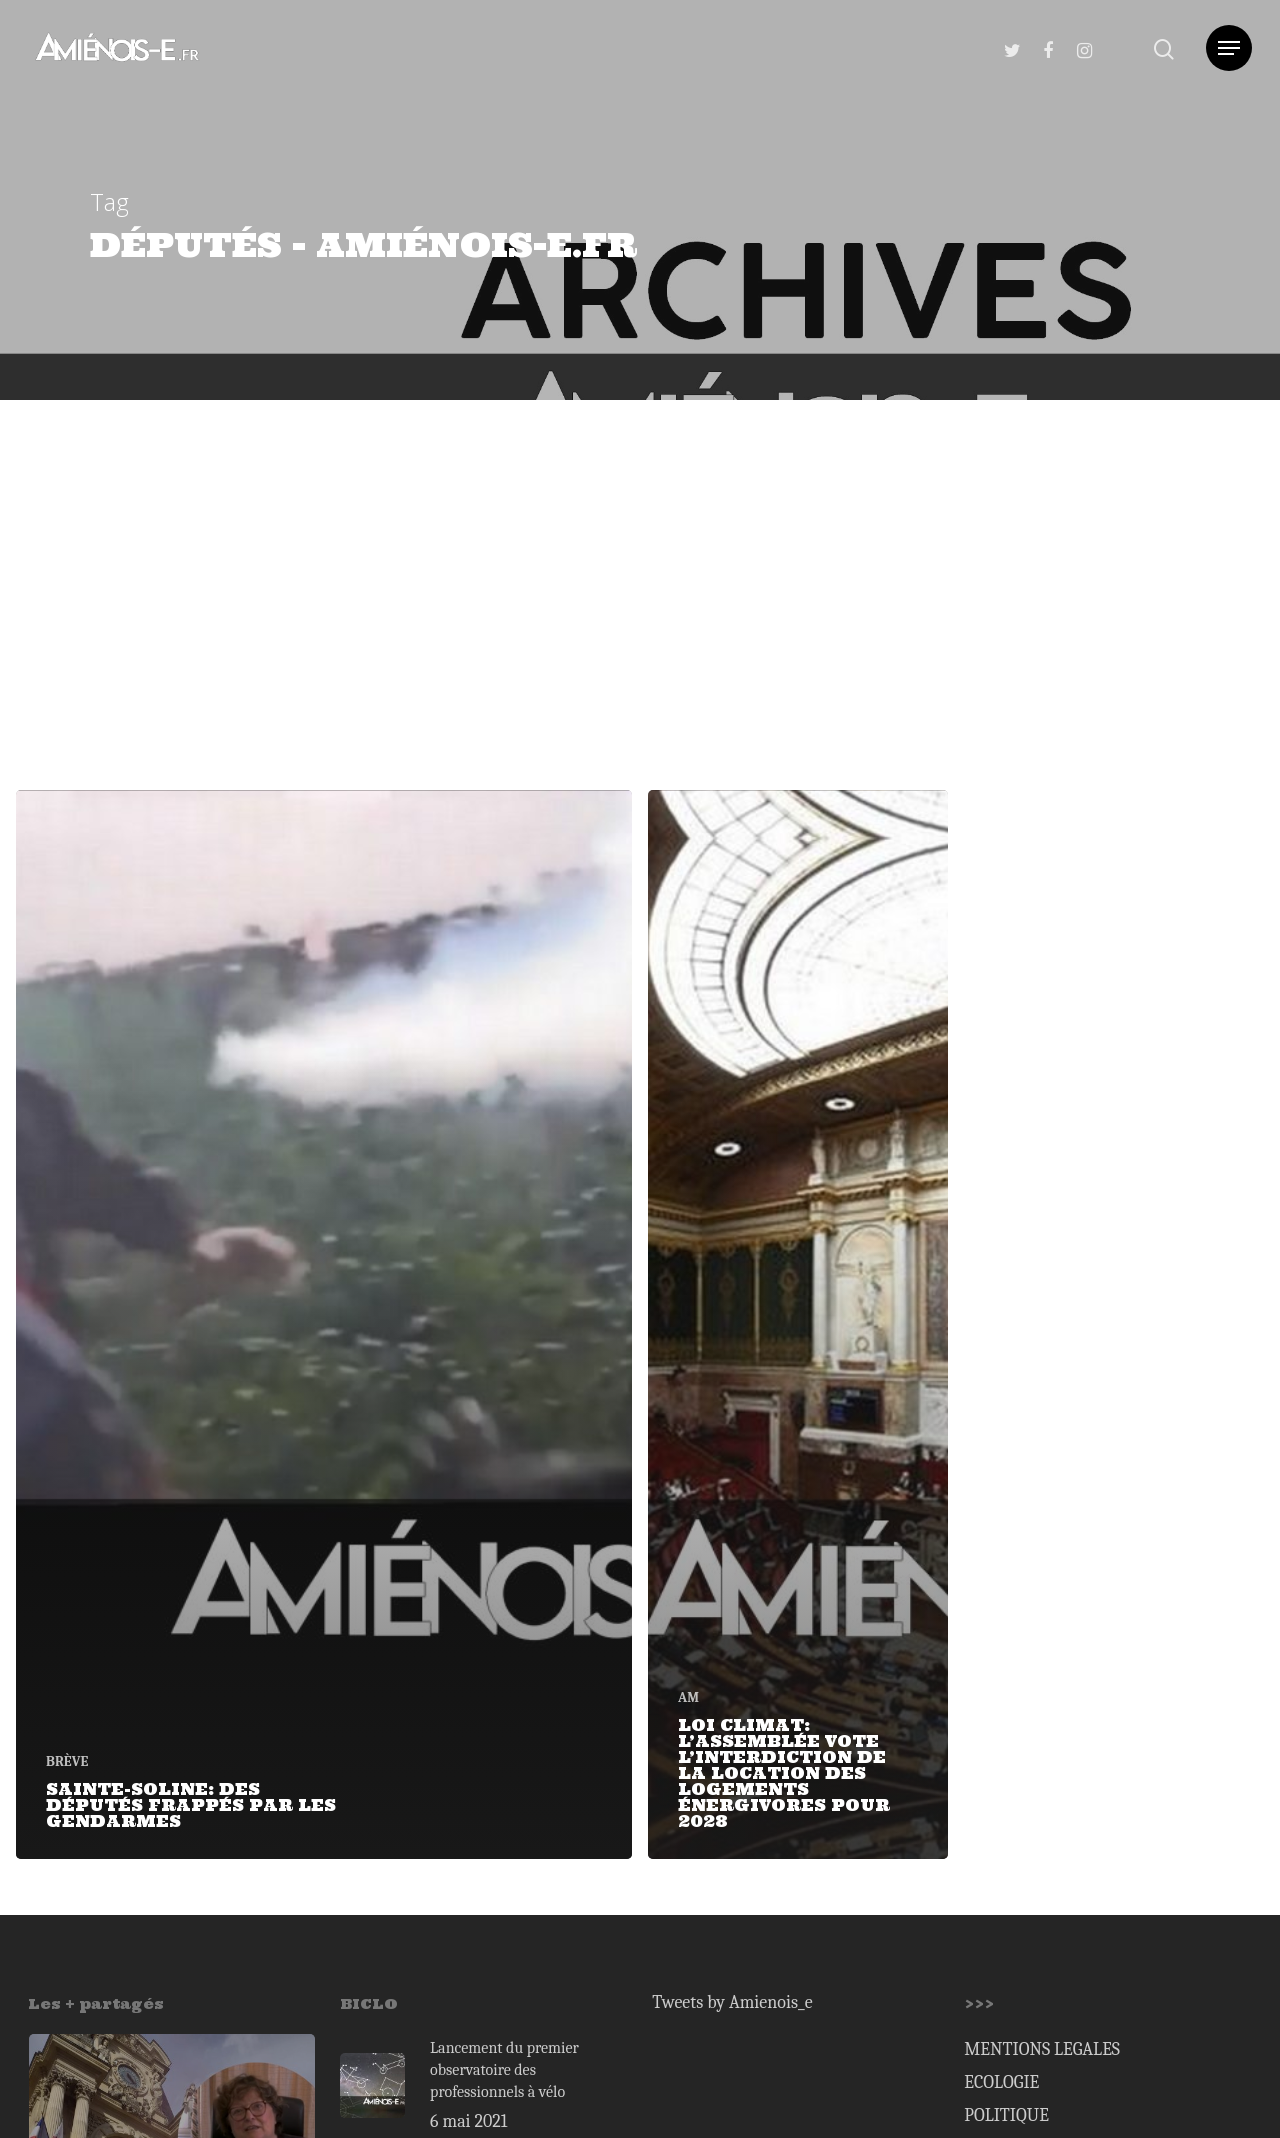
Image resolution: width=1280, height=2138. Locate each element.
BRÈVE (67, 1761)
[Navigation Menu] (1229, 48)
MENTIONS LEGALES (1042, 2049)
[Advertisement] (640, 550)
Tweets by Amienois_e (732, 2002)
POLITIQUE (1006, 2115)
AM (688, 1697)
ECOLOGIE (1001, 2082)
